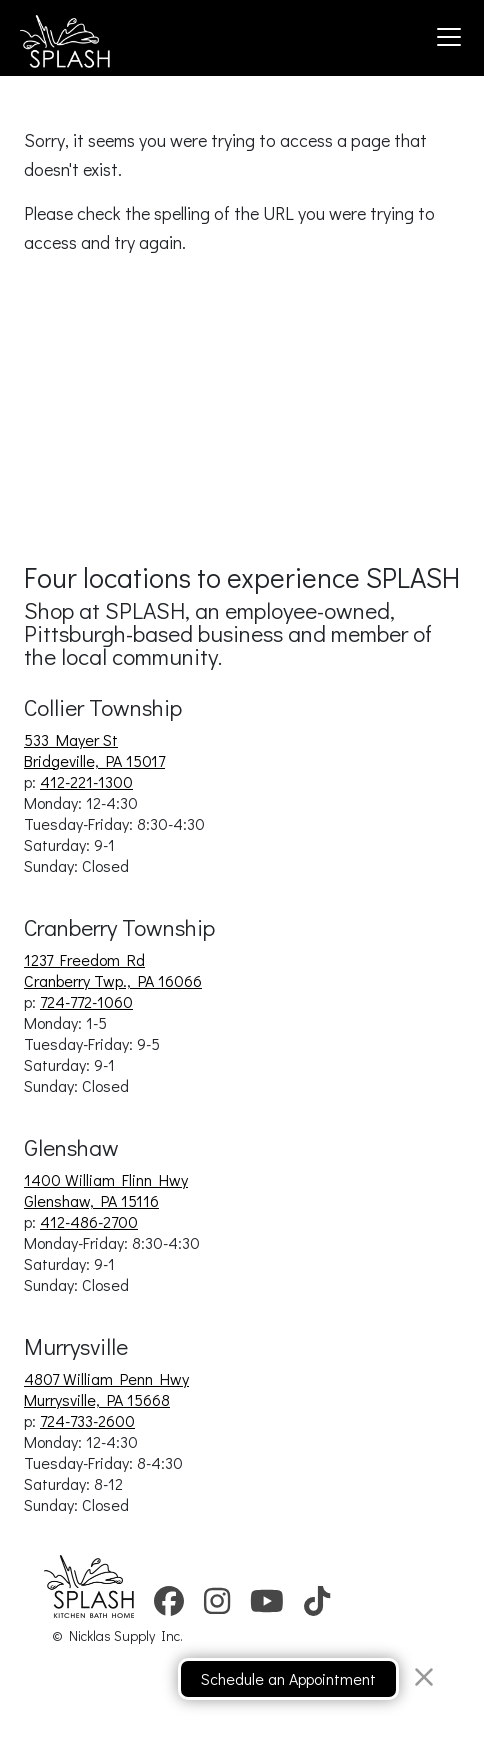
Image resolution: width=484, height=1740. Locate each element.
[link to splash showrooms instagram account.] (217, 1607)
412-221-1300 (86, 781)
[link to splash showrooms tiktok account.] (317, 1607)
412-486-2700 (89, 1221)
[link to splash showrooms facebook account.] (169, 1607)
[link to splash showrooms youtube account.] (267, 1607)
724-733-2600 (87, 1420)
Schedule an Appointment (288, 1678)
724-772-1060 (86, 1001)
